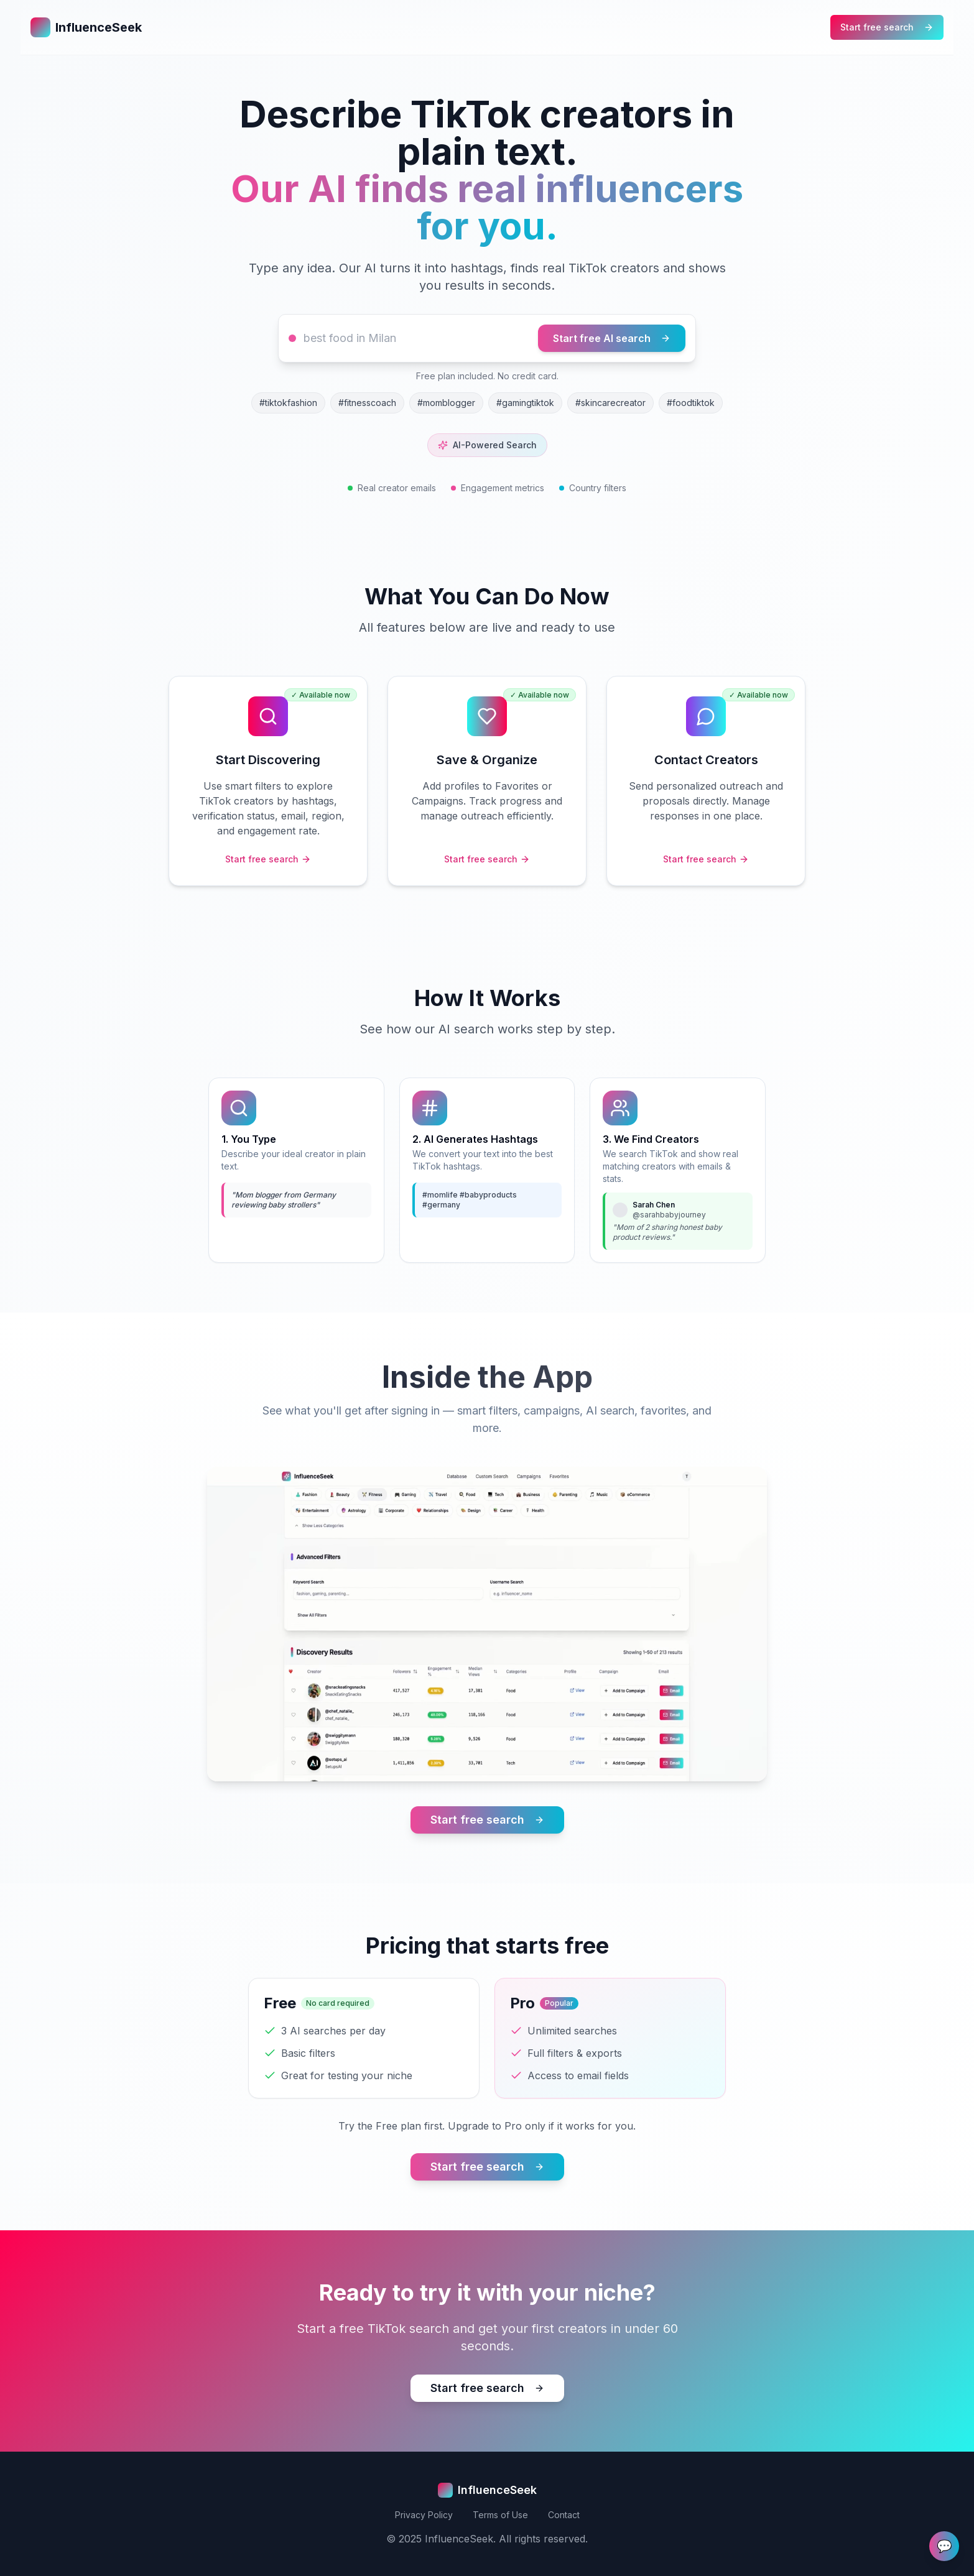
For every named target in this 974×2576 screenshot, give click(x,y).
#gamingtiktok (525, 402)
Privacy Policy (424, 2514)
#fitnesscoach (367, 402)
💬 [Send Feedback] (944, 2546)
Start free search (887, 27)
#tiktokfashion (288, 402)
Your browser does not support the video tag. (487, 1624)
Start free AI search (611, 338)
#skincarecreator (610, 402)
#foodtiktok (691, 402)
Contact (564, 2514)
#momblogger (446, 402)
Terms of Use (500, 2514)
